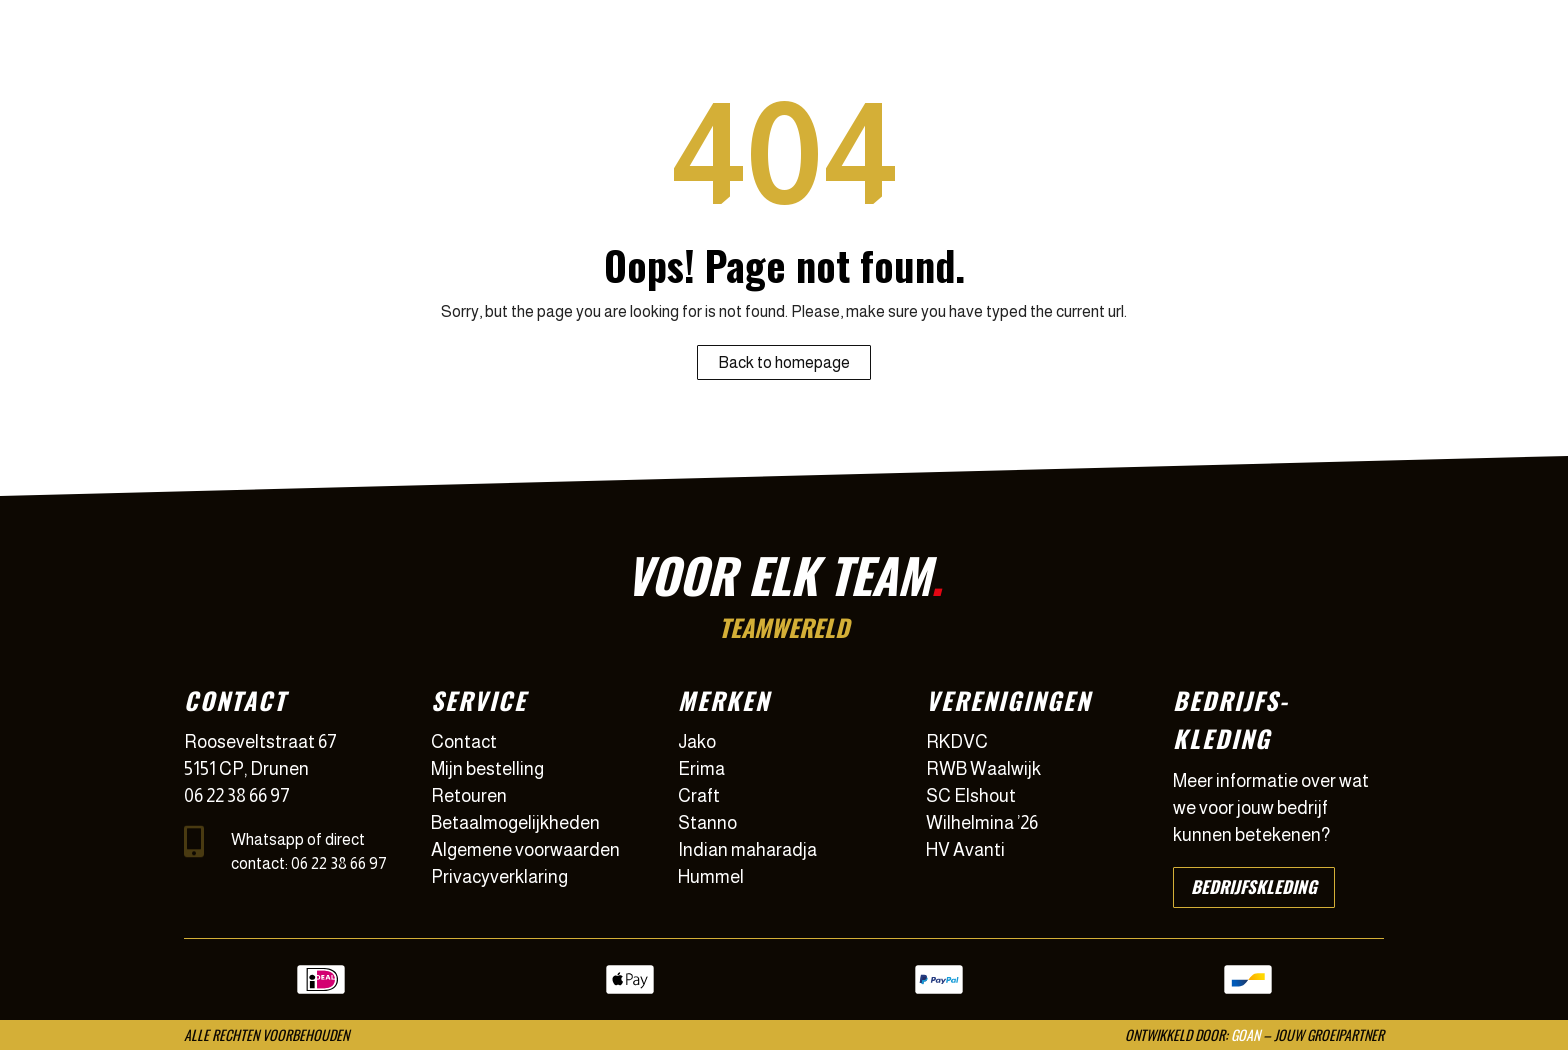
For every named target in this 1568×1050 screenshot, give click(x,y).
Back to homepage (784, 362)
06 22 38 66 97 (237, 796)
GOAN (1245, 1034)
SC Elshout (971, 796)
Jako (697, 742)
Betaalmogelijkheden (515, 823)
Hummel (711, 877)
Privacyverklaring (499, 877)
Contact (464, 742)
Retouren (469, 796)
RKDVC (957, 742)
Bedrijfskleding (1254, 886)
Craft (699, 796)
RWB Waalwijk (983, 769)
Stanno (707, 823)
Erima (701, 769)
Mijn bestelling (487, 769)
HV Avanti (965, 850)
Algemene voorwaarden (525, 850)
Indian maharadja (747, 850)
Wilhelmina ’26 (982, 823)
